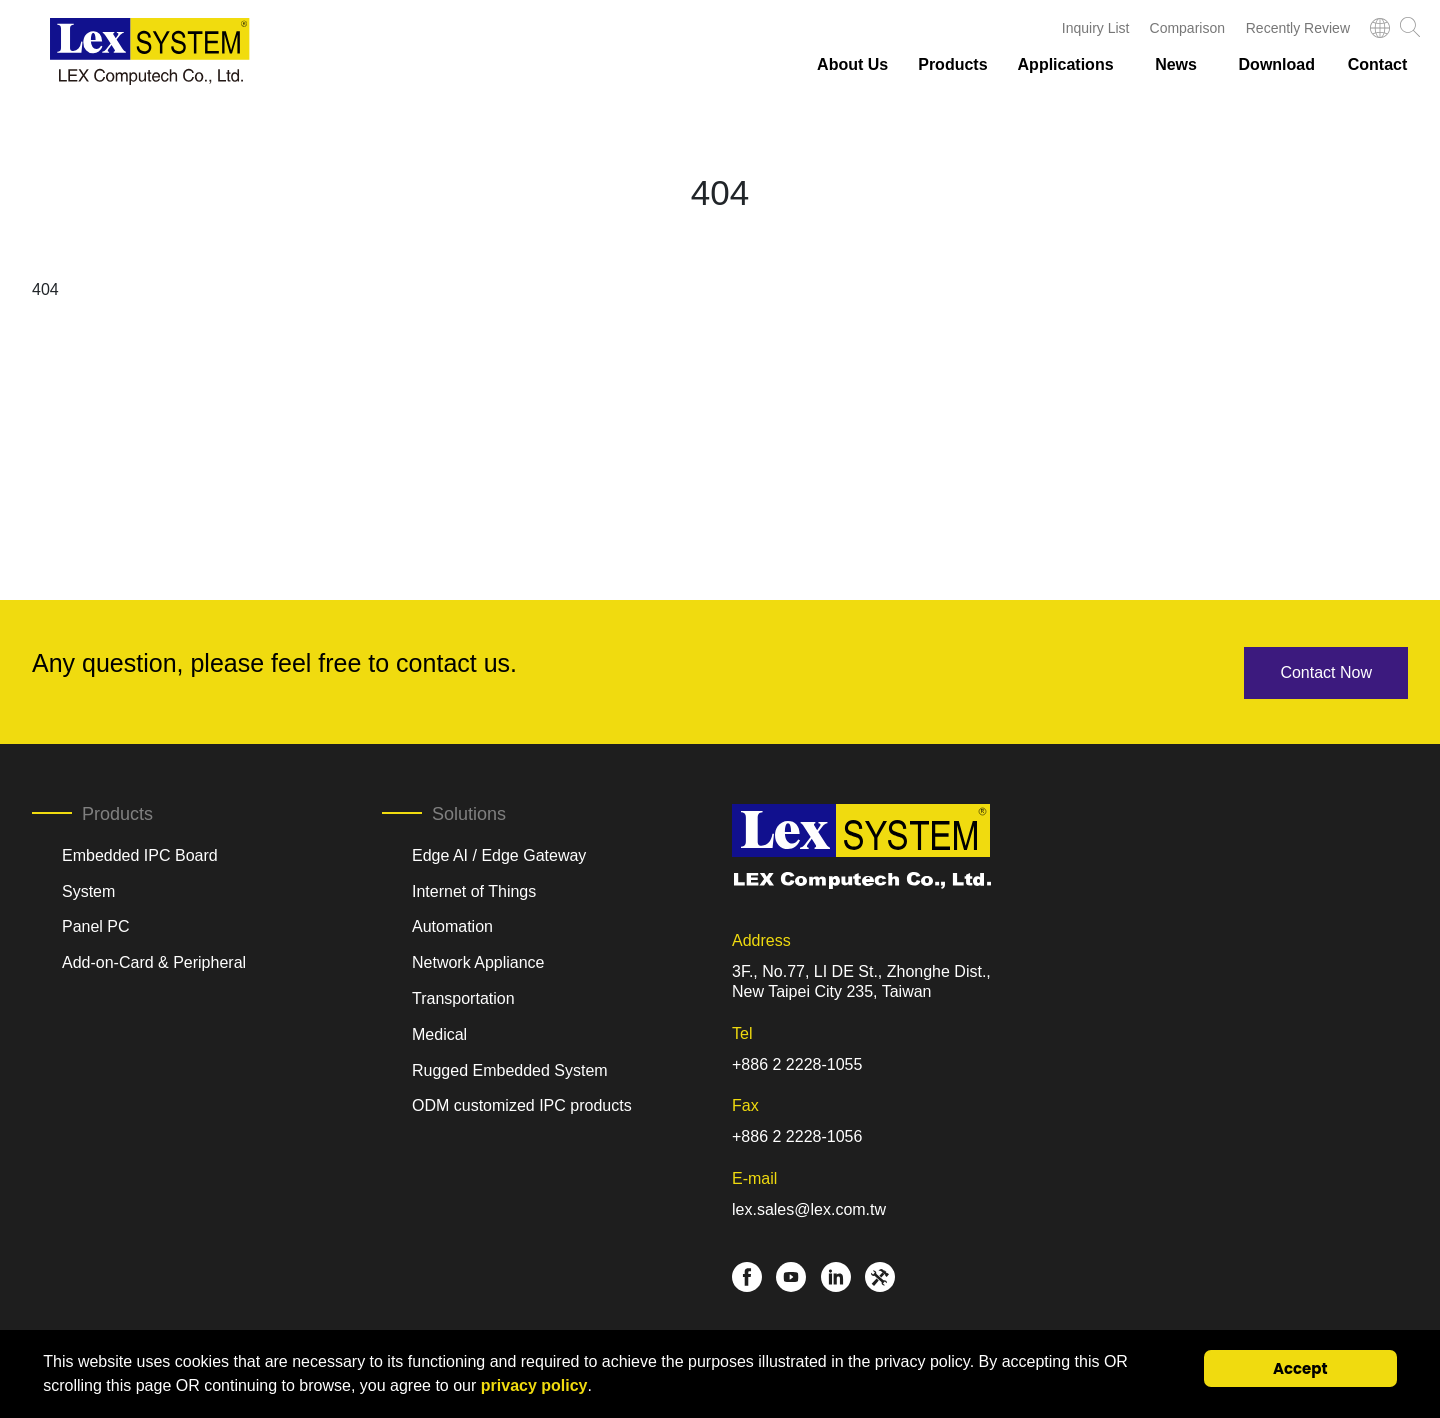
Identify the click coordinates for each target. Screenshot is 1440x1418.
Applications (1066, 64)
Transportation (463, 996)
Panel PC (96, 924)
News (1176, 64)
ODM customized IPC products (522, 1103)
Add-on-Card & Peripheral (154, 960)
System (88, 888)
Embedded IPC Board (140, 853)
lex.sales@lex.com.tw (809, 1206)
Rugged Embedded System (510, 1067)
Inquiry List (1096, 28)
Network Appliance (478, 960)
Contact (1378, 64)
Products (952, 64)
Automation (452, 924)
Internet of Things (474, 888)
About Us (852, 64)
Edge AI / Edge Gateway (499, 853)
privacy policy (534, 1385)
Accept (1300, 1368)
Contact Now (1326, 670)
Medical (439, 1032)
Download (1277, 64)
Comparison (1187, 28)
